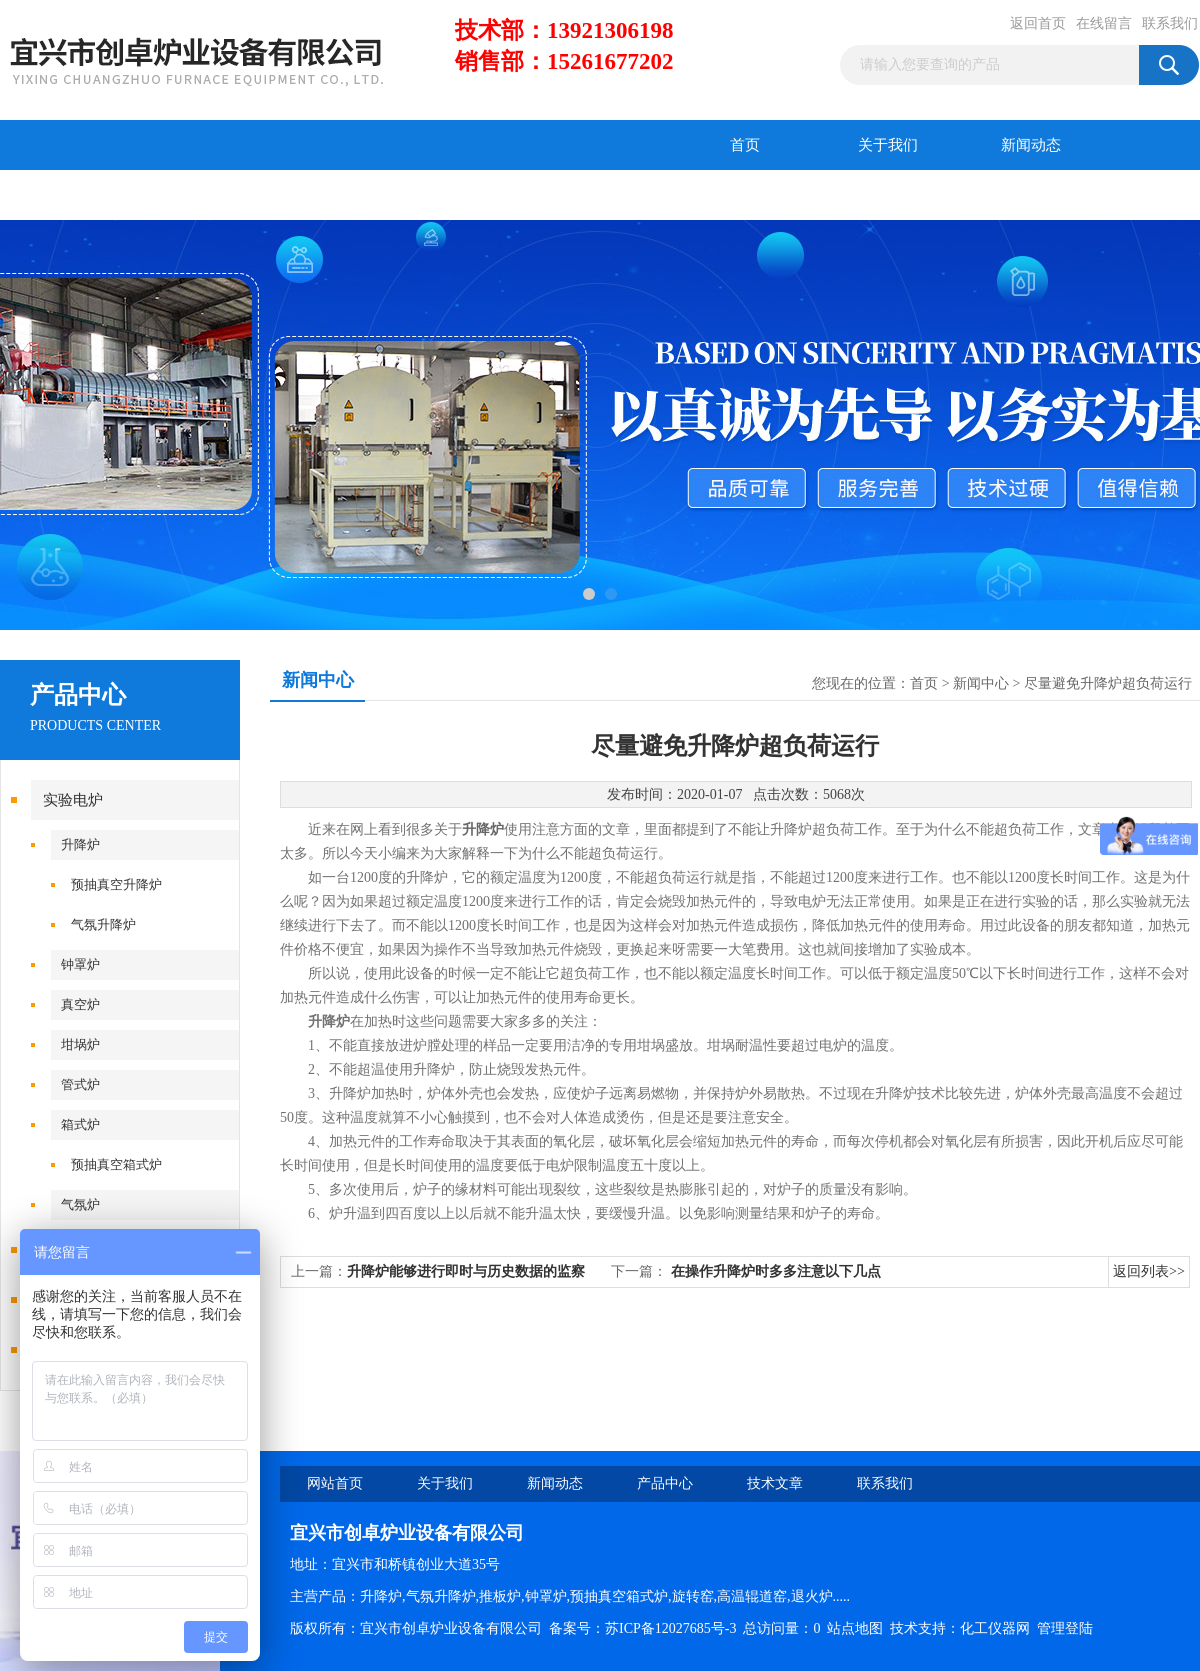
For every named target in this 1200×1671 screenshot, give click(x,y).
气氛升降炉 (103, 924)
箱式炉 (80, 1124)
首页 (745, 145)
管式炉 (80, 1084)
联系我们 (1170, 23)
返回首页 (1038, 23)
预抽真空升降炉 (116, 884)
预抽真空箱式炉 (116, 1164)
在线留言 (1104, 23)
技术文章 (215, 195)
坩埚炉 (80, 1044)
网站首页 (335, 1483)
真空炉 (80, 1004)
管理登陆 (1065, 1628)
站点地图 (855, 1628)
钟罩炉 (80, 964)
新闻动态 (1031, 145)
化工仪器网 (995, 1628)
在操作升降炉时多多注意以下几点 (776, 1271)
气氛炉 (80, 1204)
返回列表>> (1149, 1271)
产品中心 (72, 195)
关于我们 (888, 145)
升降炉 (80, 844)
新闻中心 (981, 683)
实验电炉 (73, 800)
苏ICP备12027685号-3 (670, 1628)
